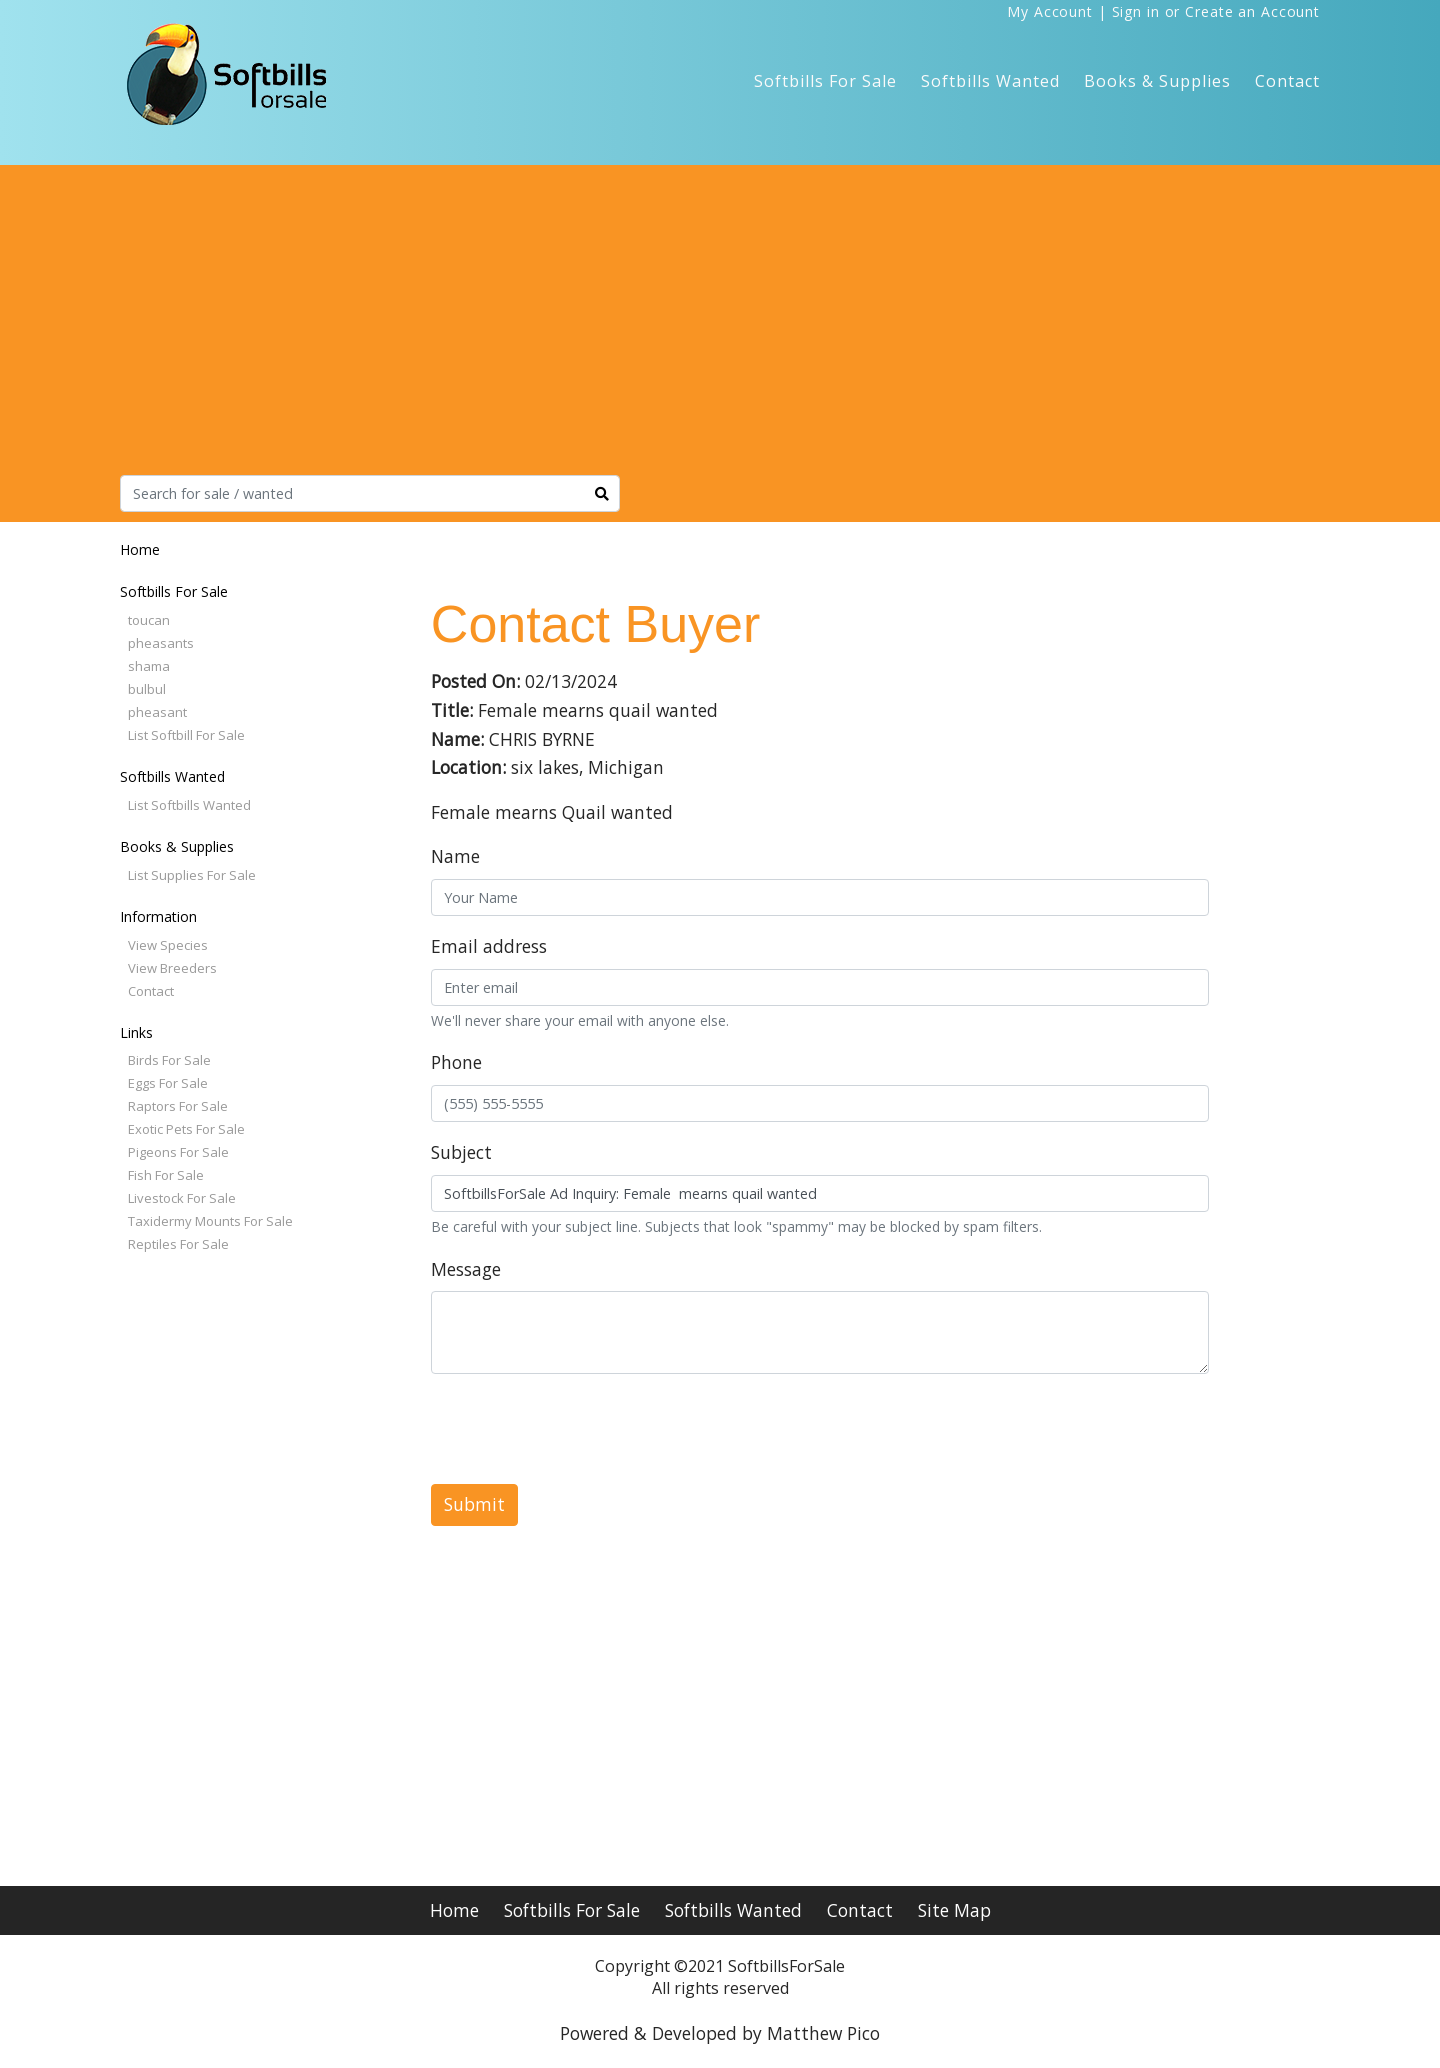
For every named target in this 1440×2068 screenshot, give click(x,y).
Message (466, 1269)
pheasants (161, 643)
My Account (1050, 11)
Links (136, 1032)
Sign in (1136, 11)
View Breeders (172, 968)
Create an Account (1252, 11)
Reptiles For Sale (178, 1244)
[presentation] (583, 1429)
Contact (1287, 81)
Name (455, 856)
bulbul (147, 689)
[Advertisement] (720, 325)
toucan (149, 620)
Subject (461, 1152)
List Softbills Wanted (189, 805)
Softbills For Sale (825, 81)
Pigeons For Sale (178, 1152)
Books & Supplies (1157, 81)
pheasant (157, 712)
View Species (168, 945)
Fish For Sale (166, 1175)
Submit (474, 1504)
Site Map (954, 1910)
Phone (456, 1062)
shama (149, 666)
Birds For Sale (169, 1060)
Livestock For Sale (182, 1198)
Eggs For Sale (168, 1083)
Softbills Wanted (990, 81)
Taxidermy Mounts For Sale (210, 1221)
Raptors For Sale (178, 1106)
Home (140, 549)
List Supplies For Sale (192, 875)
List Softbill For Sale (186, 735)
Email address (489, 946)
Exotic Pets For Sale (186, 1129)
